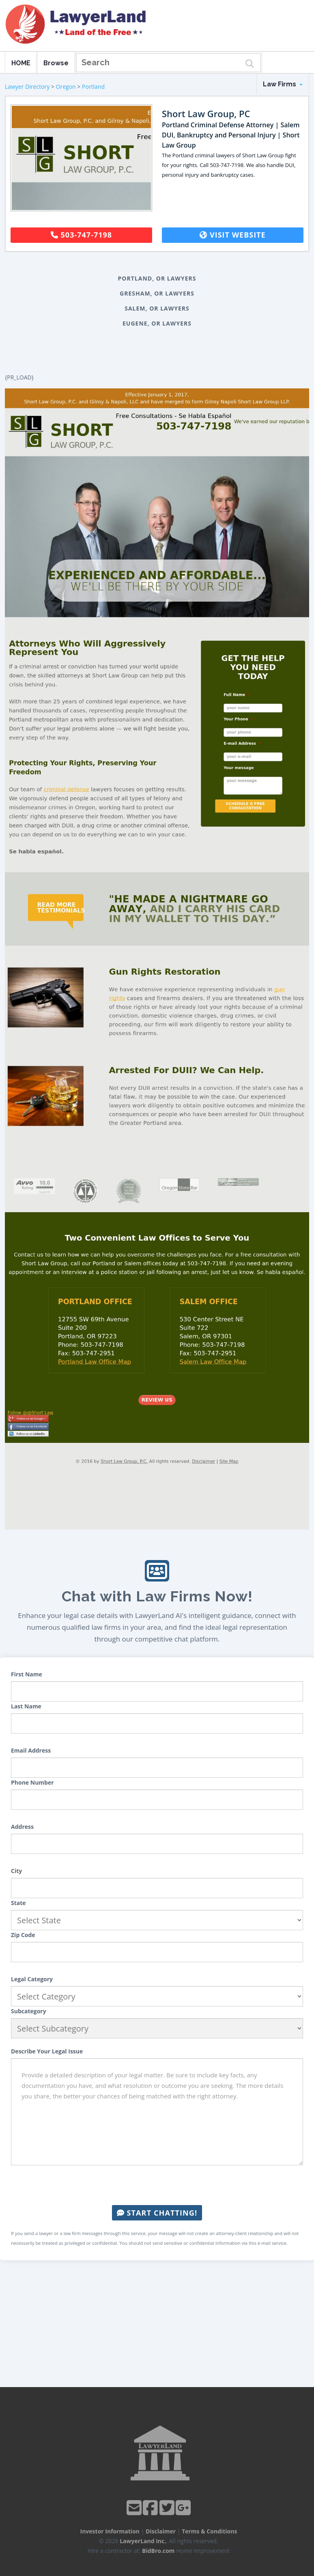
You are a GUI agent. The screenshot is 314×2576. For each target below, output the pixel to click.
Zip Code (23, 1935)
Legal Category (32, 1979)
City (16, 1871)
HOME (20, 63)
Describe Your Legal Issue (47, 2051)
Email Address (31, 1750)
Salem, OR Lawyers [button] (157, 308)
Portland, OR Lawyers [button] (157, 278)
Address (22, 1826)
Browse (56, 63)
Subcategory (28, 2011)
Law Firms (283, 84)
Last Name (26, 1706)
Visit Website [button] (232, 235)
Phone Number (32, 1782)
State (18, 1903)
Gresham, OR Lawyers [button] (157, 293)
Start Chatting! (157, 2213)
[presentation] (157, 2185)
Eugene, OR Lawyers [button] (157, 323)
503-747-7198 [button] (81, 235)
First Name (26, 1674)
